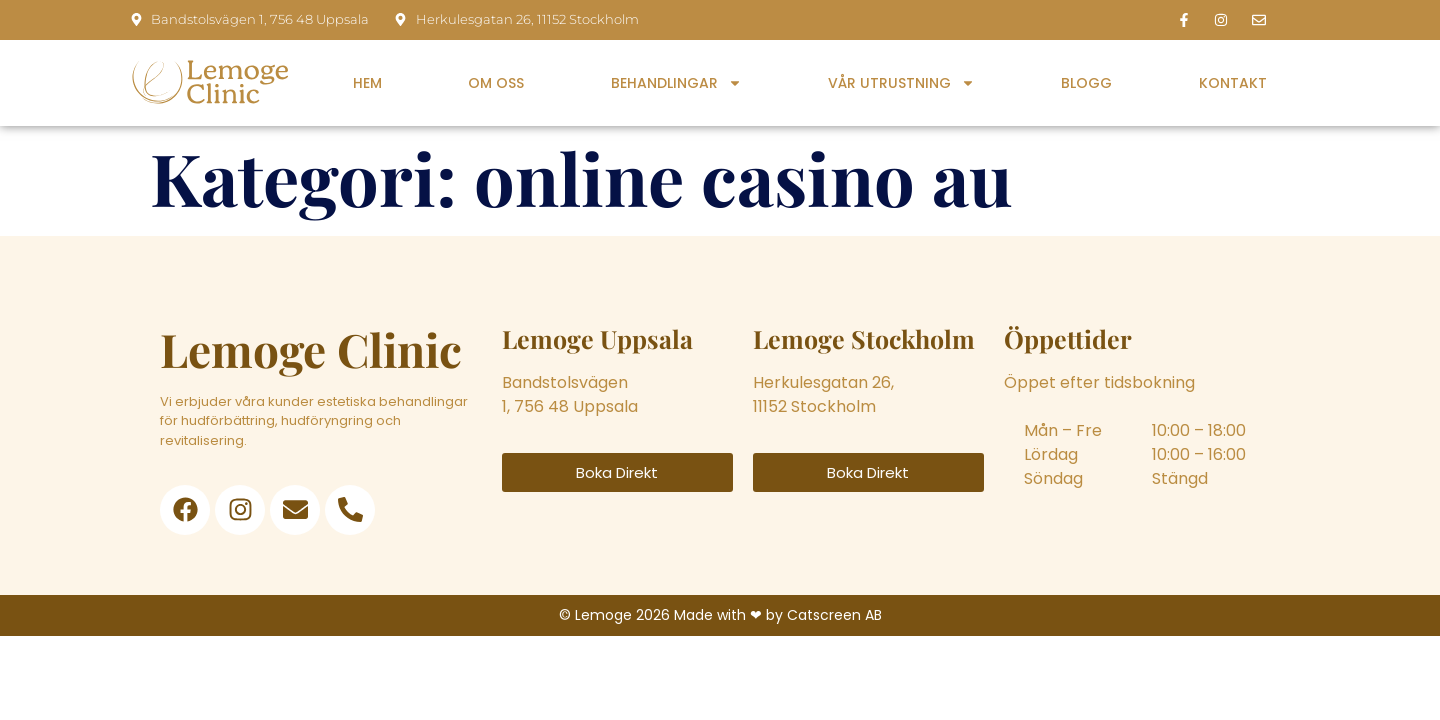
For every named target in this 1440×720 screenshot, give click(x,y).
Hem (367, 83)
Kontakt (1233, 83)
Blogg (1086, 83)
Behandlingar (676, 83)
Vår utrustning (901, 83)
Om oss (496, 83)
